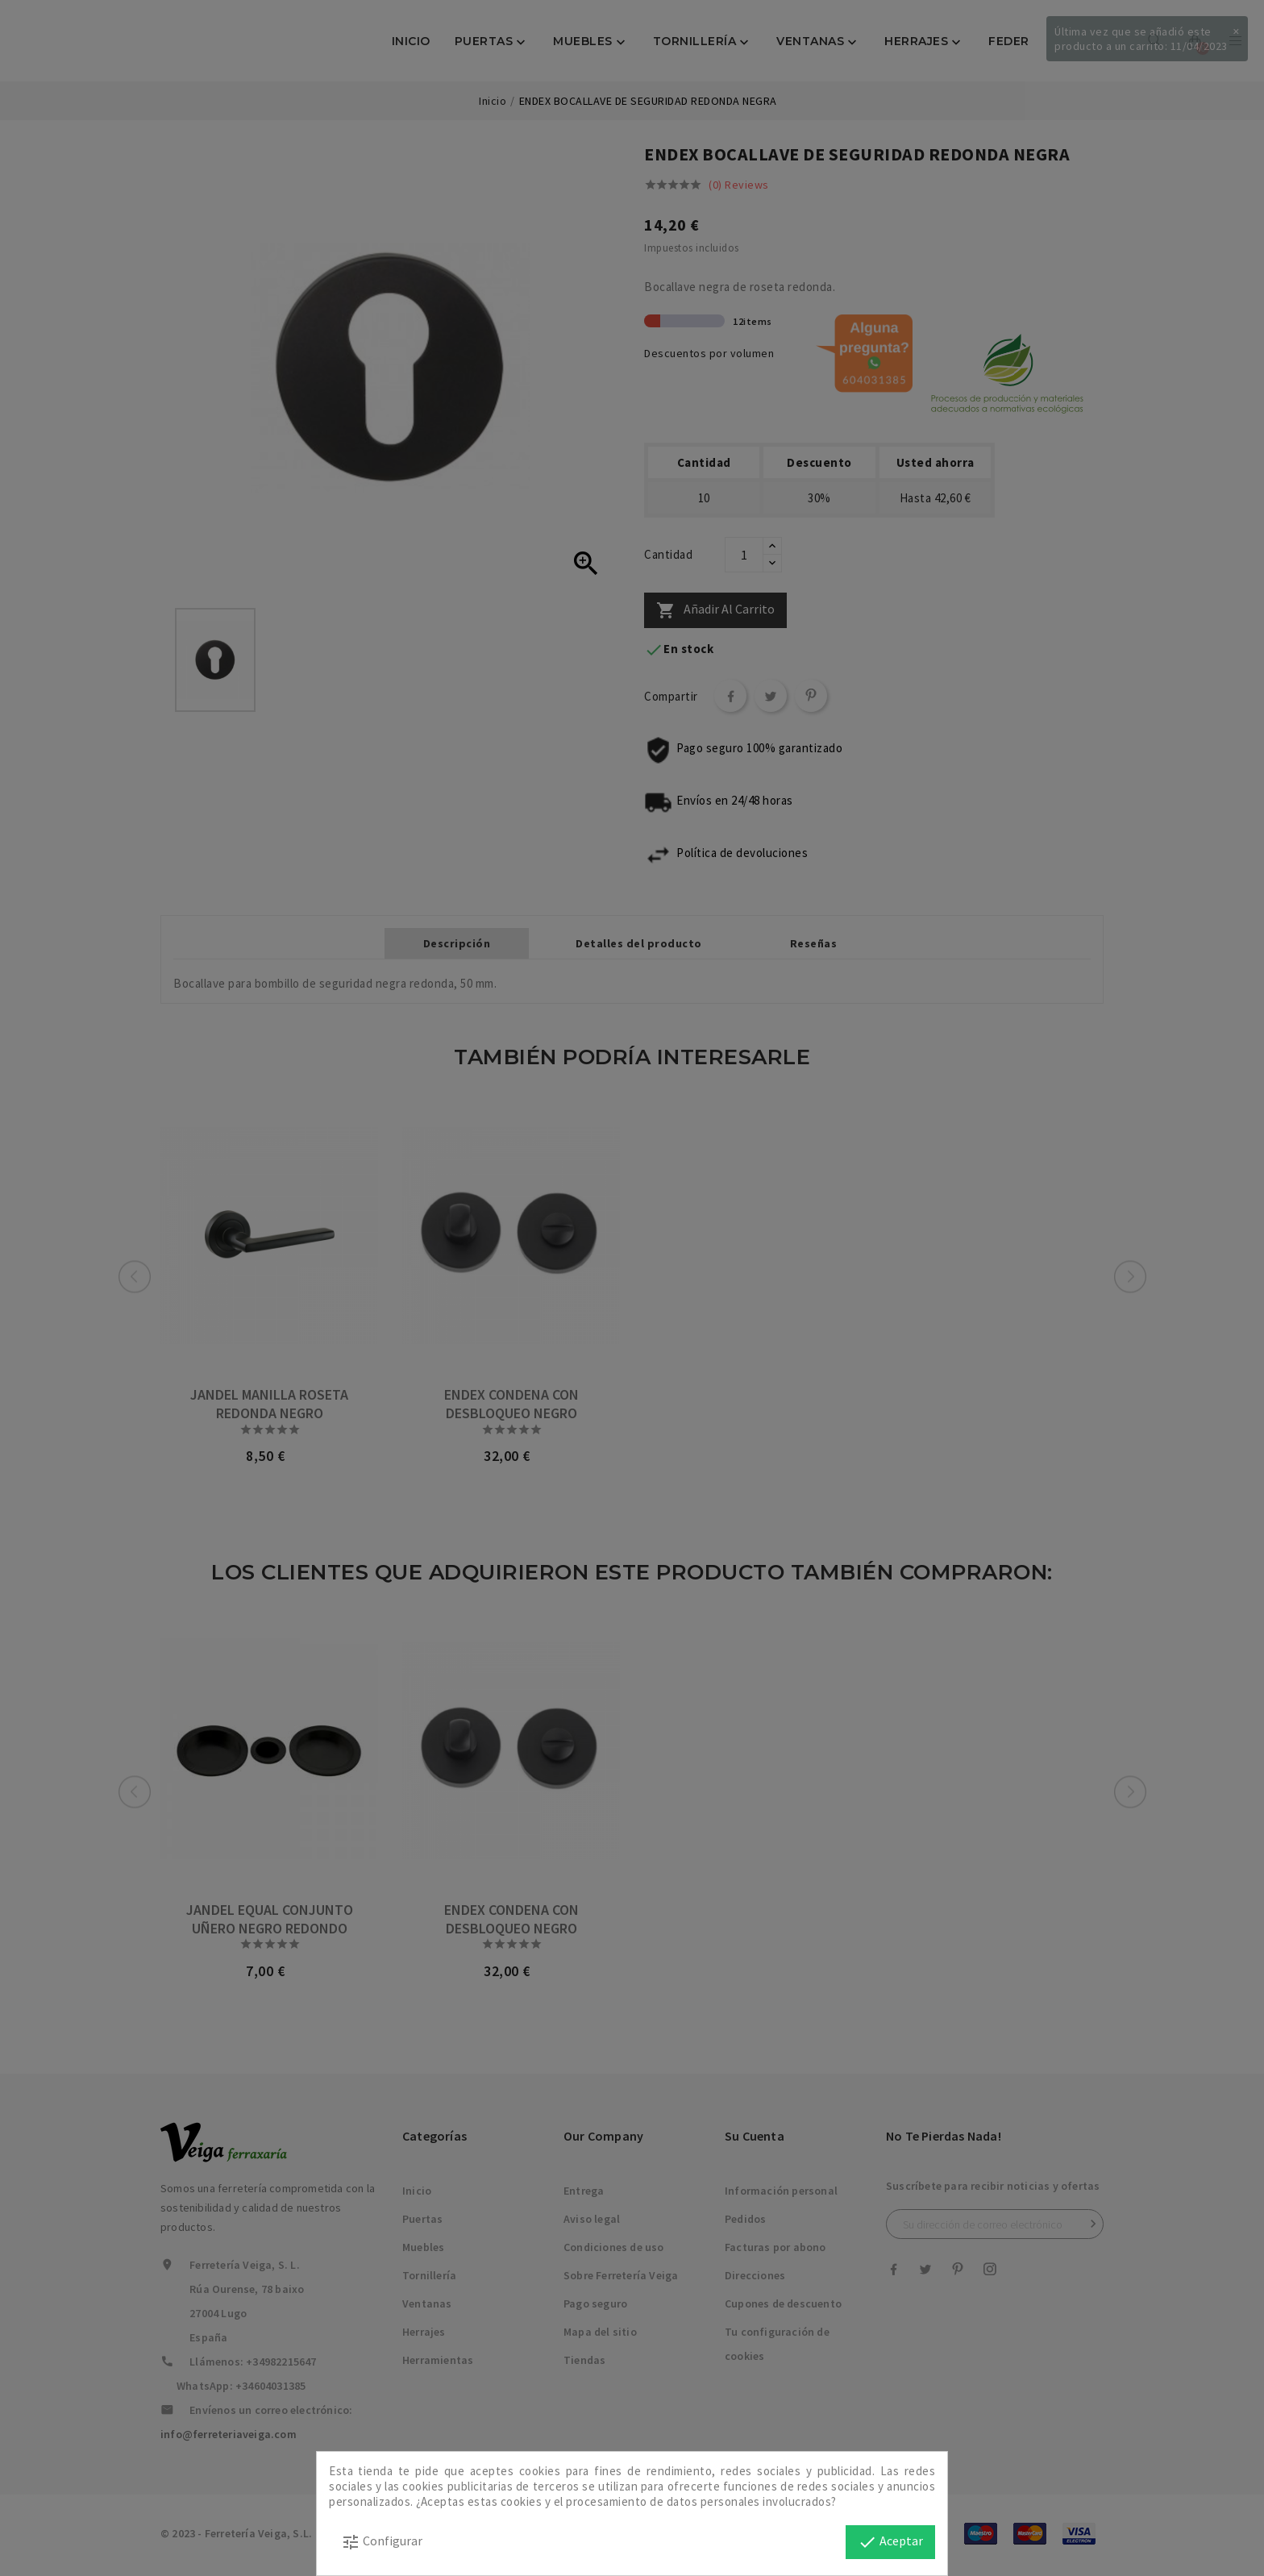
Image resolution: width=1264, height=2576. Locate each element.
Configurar (381, 2542)
